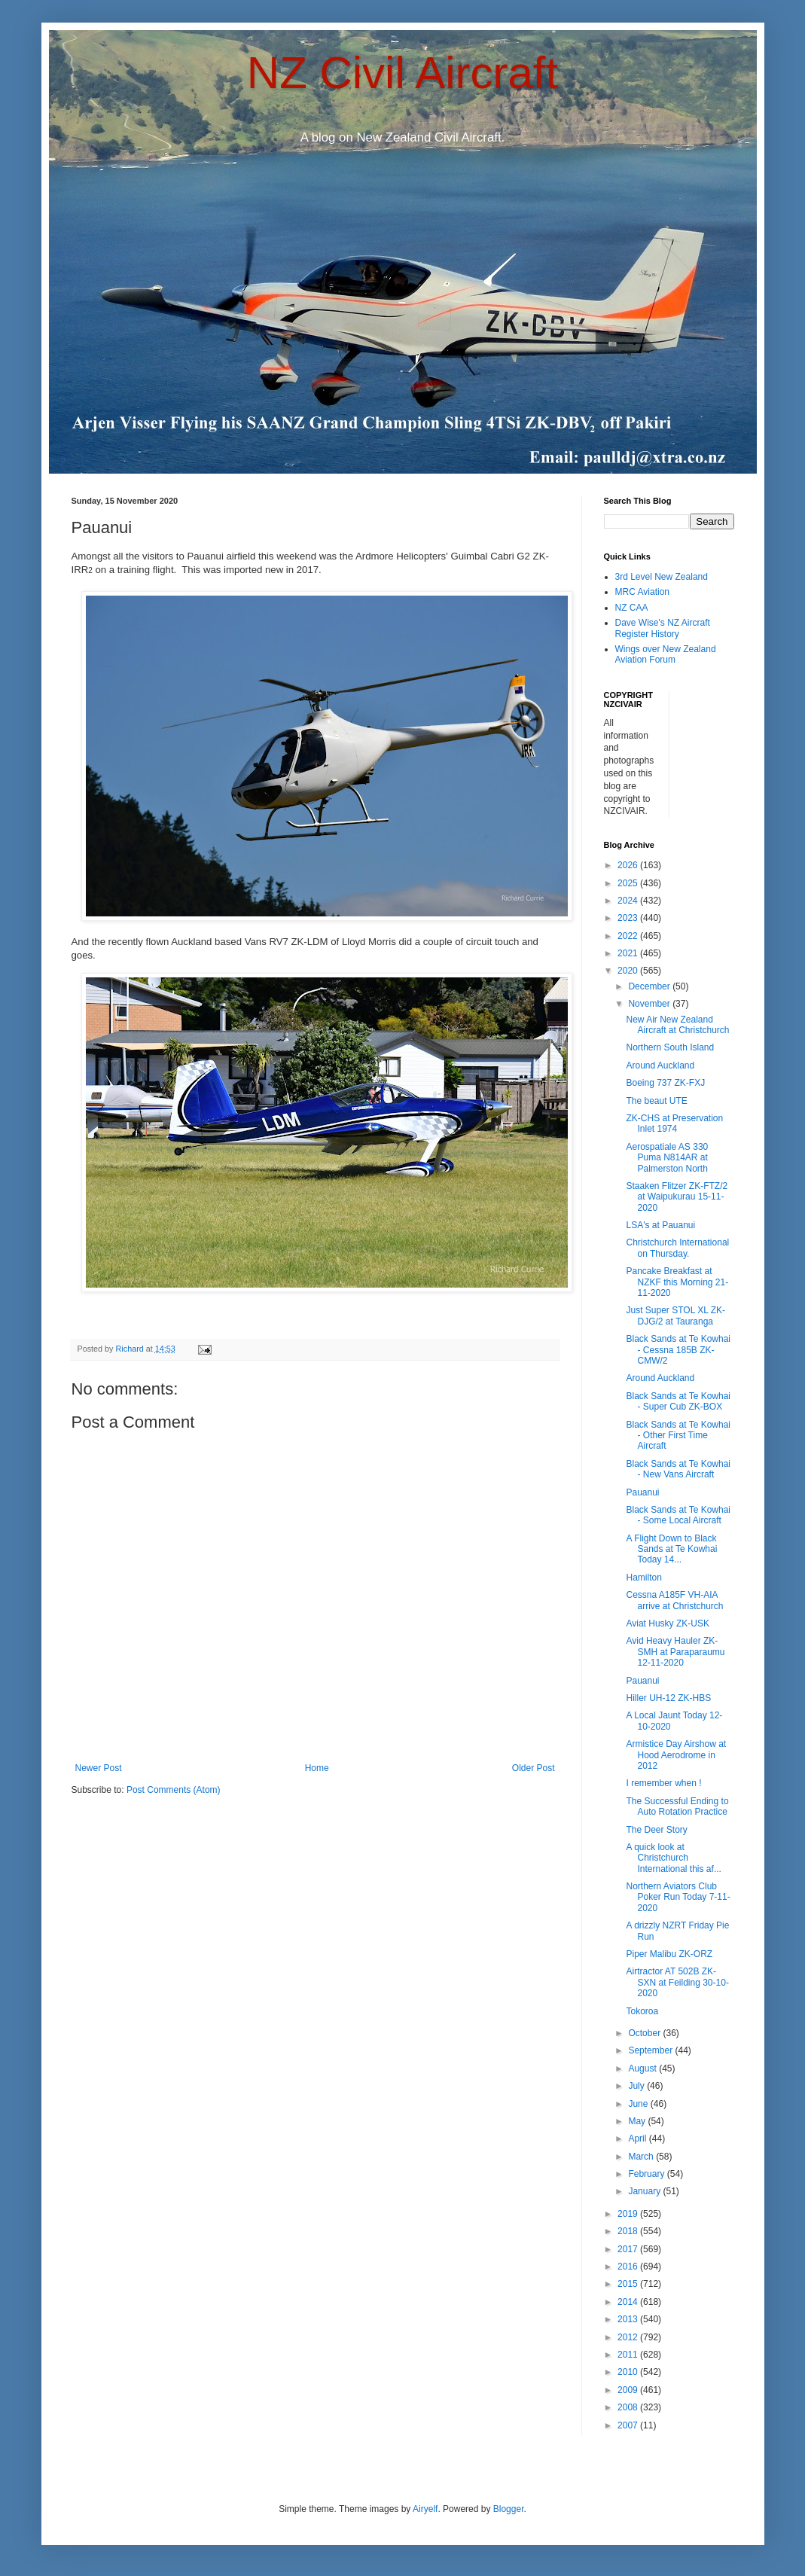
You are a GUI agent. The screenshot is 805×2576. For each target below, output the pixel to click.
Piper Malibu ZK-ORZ (669, 1954)
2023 (628, 918)
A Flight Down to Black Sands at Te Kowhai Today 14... (671, 1549)
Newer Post (98, 1768)
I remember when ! (663, 1783)
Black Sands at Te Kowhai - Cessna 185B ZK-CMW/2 (678, 1350)
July (637, 2086)
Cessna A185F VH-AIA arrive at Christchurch (674, 1600)
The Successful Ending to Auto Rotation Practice (677, 1806)
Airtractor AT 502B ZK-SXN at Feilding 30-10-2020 (677, 1982)
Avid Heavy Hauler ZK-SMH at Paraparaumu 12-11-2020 (675, 1652)
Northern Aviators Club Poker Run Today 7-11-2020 (678, 1897)
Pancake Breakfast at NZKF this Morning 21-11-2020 (677, 1282)
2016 (628, 2266)
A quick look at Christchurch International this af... (673, 1858)
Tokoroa (642, 2011)
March (642, 2156)
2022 (628, 936)
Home (317, 1768)
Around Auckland (660, 1065)
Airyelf (425, 2509)
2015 (628, 2284)
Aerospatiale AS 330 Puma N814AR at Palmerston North (667, 1158)
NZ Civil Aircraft (402, 72)
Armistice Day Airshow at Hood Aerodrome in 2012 (676, 1755)
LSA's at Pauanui (660, 1225)
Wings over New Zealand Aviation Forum (665, 654)
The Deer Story (656, 1830)
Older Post (533, 1768)
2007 (628, 2425)
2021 (628, 953)
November (650, 1003)
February (647, 2174)
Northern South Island (670, 1047)
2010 (628, 2372)
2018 (628, 2231)
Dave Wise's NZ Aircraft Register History (662, 628)
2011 (628, 2354)
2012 (628, 2337)
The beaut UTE (656, 1101)
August (643, 2068)
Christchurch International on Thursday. (677, 1247)
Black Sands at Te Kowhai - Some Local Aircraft (678, 1515)
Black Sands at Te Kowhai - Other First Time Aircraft (678, 1435)
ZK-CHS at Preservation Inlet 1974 (674, 1123)
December (650, 986)
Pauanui (642, 1492)
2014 (628, 2302)
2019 (628, 2214)
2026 (628, 865)
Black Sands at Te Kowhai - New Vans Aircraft (678, 1469)
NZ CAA (631, 607)
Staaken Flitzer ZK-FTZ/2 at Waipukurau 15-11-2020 (676, 1197)
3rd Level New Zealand (661, 577)
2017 (628, 2249)
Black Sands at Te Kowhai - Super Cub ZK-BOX (678, 1401)
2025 (628, 883)
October (645, 2033)
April (638, 2138)
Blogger (508, 2509)
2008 (628, 2407)
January (645, 2191)
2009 (628, 2390)
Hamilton (643, 1577)
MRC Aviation (642, 592)
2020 (628, 970)
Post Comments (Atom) (174, 1790)
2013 (628, 2319)
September (651, 2050)
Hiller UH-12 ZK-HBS (668, 1698)
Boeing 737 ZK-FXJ (665, 1083)
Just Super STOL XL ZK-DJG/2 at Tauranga (675, 1315)
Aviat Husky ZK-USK (667, 1623)
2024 (628, 900)
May (638, 2121)
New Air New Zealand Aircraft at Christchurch (677, 1024)
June (639, 2104)
